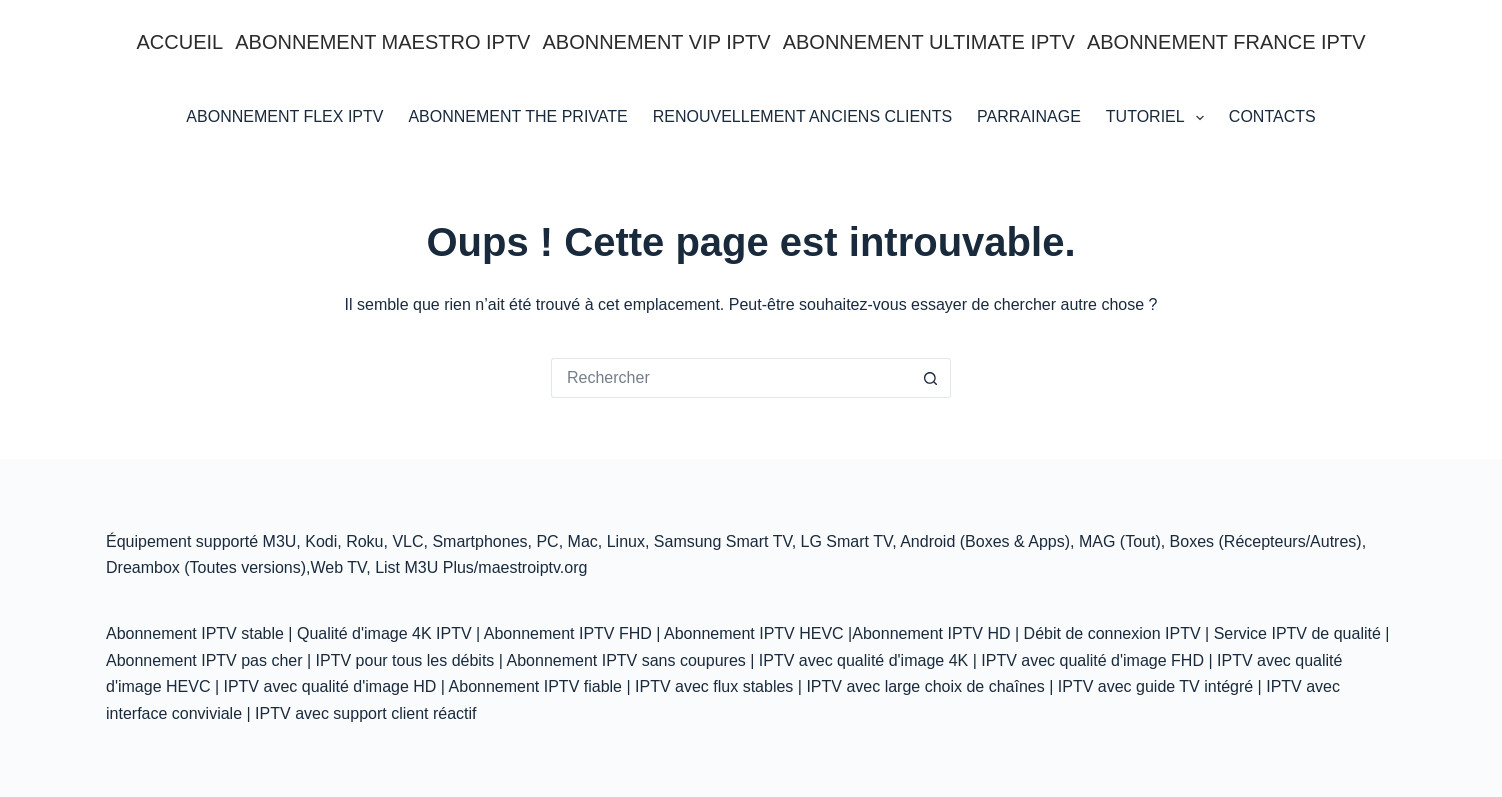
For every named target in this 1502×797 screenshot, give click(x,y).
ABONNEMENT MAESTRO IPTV (382, 42)
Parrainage (1029, 116)
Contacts (1272, 116)
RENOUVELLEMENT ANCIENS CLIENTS (802, 116)
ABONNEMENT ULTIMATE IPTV (929, 42)
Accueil (180, 42)
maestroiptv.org (532, 567)
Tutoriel (1159, 118)
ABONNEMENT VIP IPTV (656, 42)
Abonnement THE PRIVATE (517, 116)
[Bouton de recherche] (931, 378)
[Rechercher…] (731, 378)
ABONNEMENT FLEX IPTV (284, 116)
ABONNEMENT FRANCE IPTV (1226, 42)
